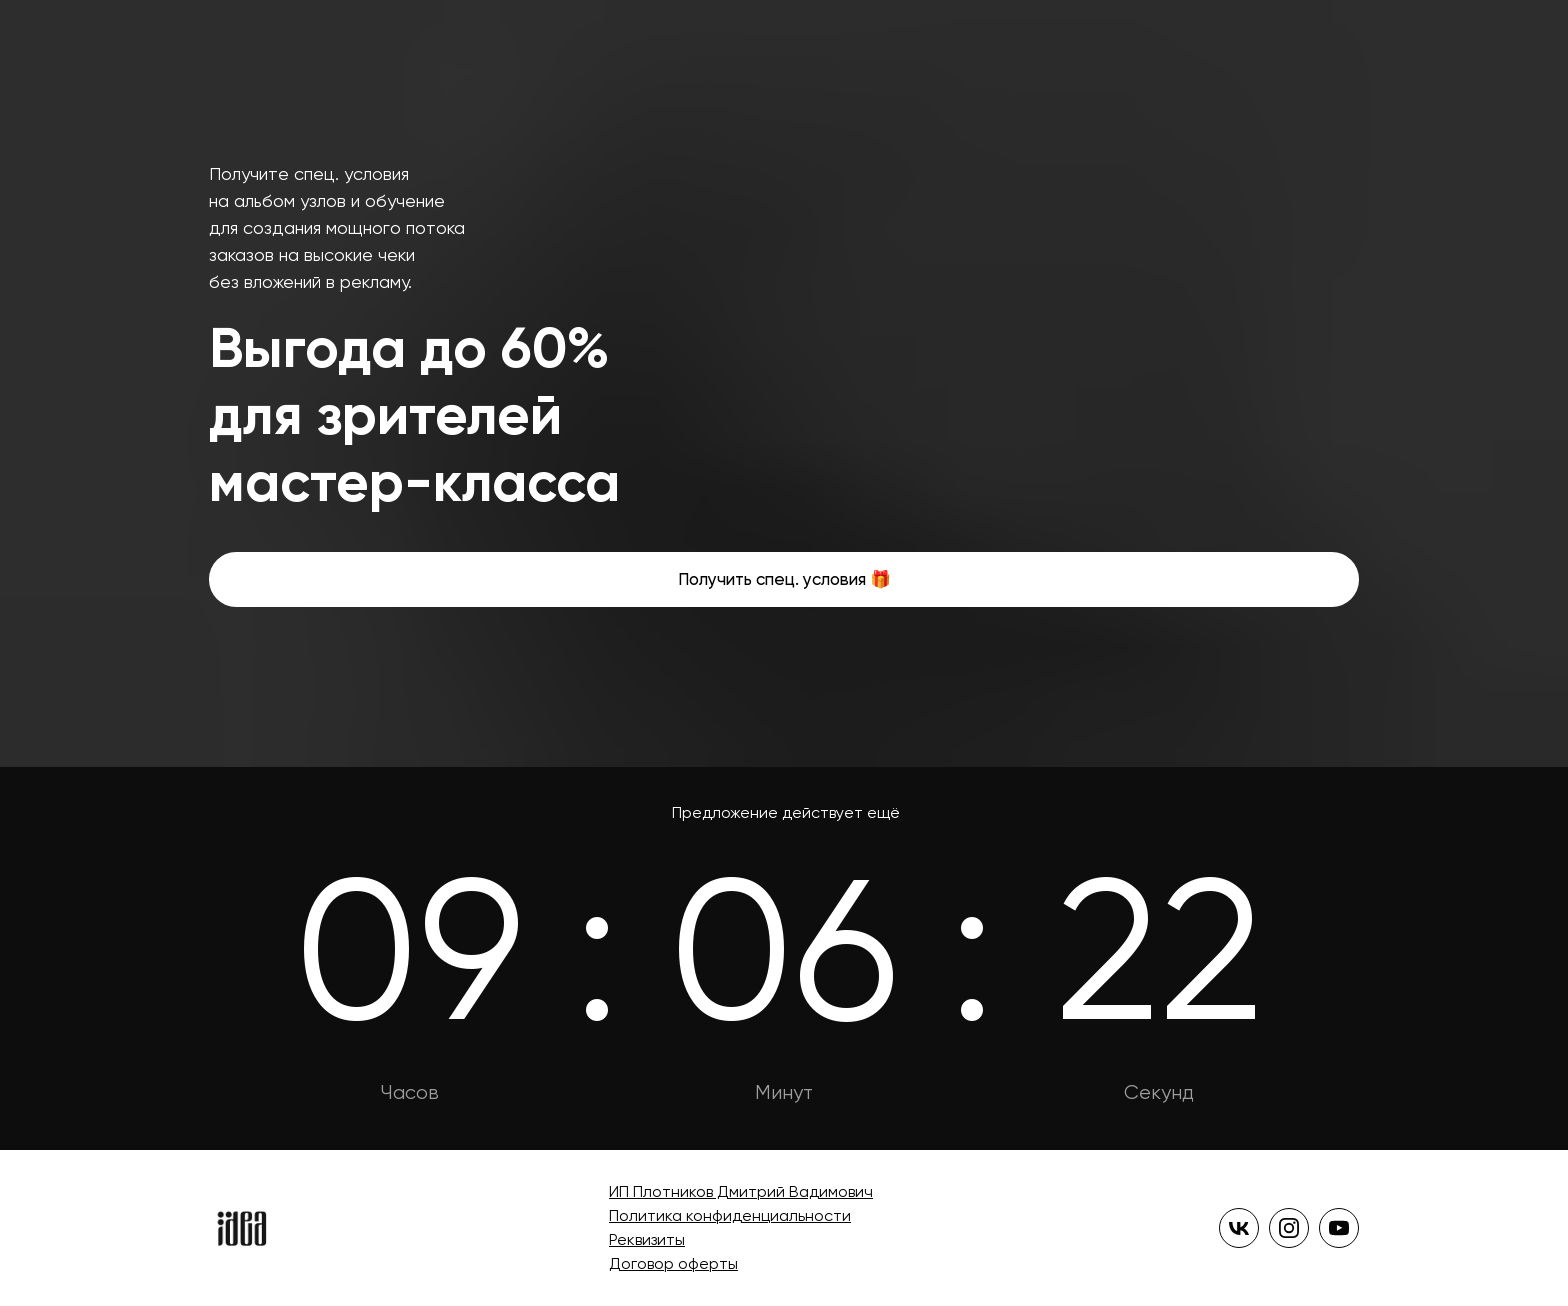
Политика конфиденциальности (730, 1215)
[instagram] (1289, 1228)
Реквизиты (647, 1239)
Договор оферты (673, 1263)
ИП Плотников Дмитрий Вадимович (741, 1191)
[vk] (1239, 1228)
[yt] (1339, 1228)
